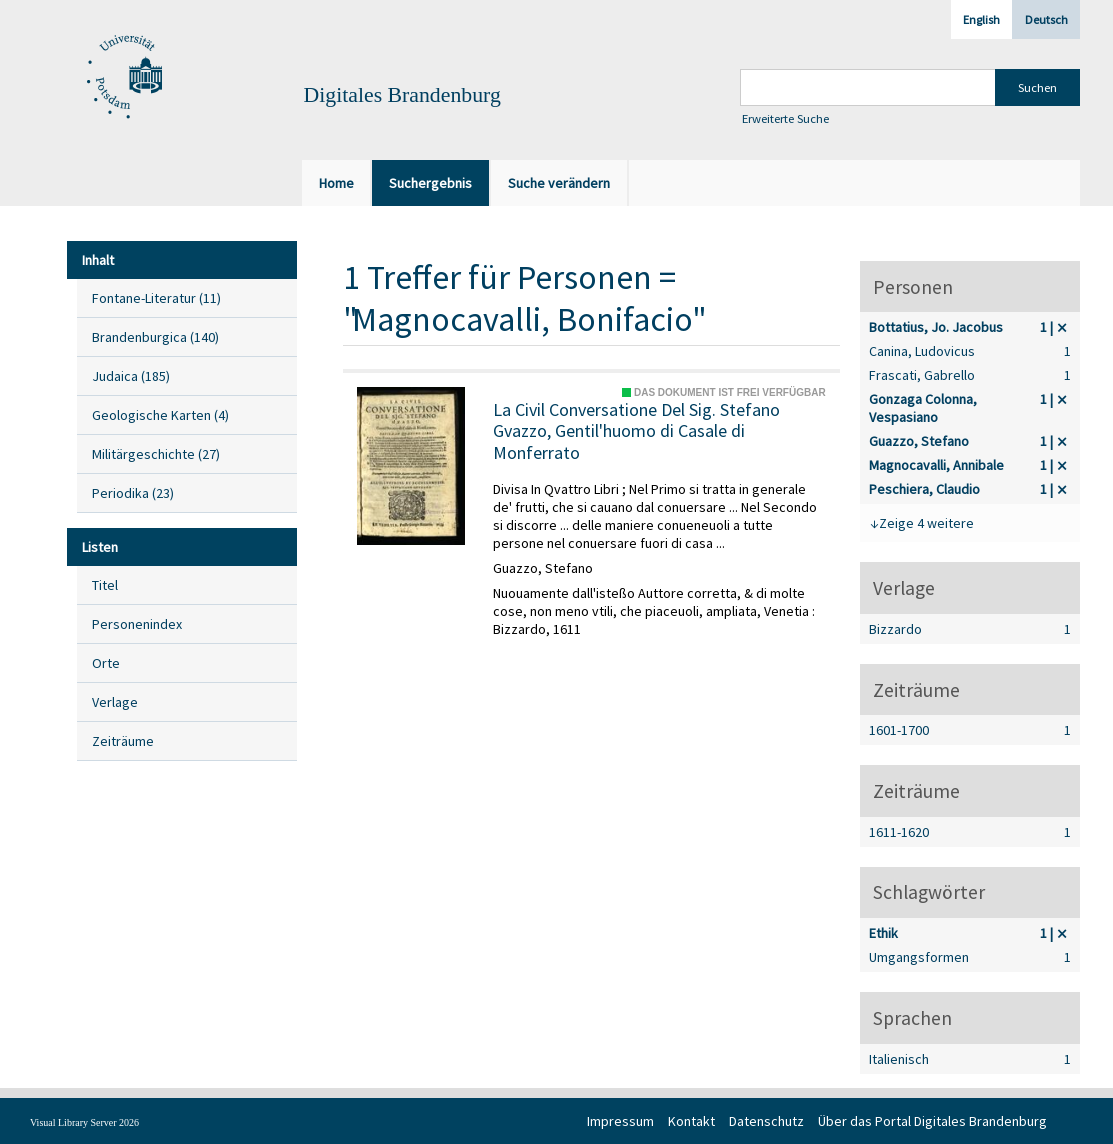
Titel (105, 585)
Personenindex (137, 624)
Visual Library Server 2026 (84, 1122)
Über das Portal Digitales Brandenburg (932, 1121)
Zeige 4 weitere (926, 523)
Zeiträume (123, 741)
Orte (106, 663)
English (981, 19)
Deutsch (1046, 19)
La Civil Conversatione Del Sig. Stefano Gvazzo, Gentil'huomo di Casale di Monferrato (636, 431)
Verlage (115, 702)
